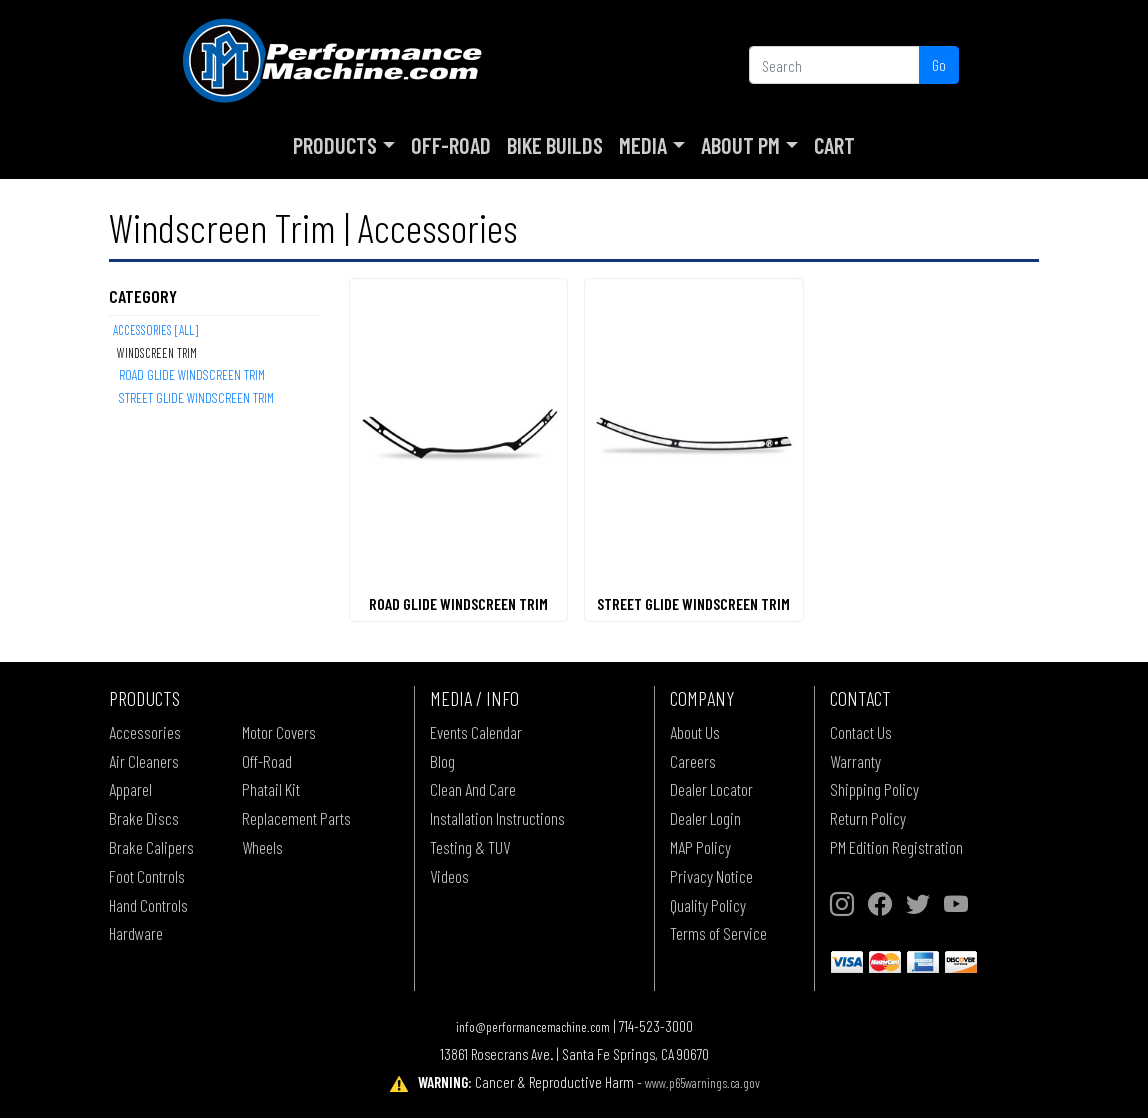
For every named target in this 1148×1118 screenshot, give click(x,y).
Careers (693, 761)
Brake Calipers (151, 847)
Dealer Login (705, 818)
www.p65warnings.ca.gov (702, 1082)
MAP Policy (700, 847)
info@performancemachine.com (533, 1026)
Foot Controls (147, 876)
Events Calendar (476, 732)
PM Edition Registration (896, 847)
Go (939, 64)
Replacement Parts (296, 818)
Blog (442, 761)
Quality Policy (708, 905)
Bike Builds (555, 145)
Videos (449, 876)
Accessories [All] (155, 330)
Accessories (145, 732)
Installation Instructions (497, 818)
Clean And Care (473, 789)
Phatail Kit (271, 789)
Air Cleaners (144, 761)
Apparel (130, 789)
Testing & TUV (470, 847)
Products (335, 145)
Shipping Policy (874, 789)
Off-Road (451, 145)
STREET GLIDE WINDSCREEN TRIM (196, 397)
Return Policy (868, 818)
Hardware (136, 933)
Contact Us (861, 732)
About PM (740, 145)
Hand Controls (148, 905)
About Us (695, 732)
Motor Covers (279, 732)
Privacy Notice (711, 876)
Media (643, 145)
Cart (834, 145)
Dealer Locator (711, 789)
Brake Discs (144, 818)
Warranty (855, 761)
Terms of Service (718, 933)
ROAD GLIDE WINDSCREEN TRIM (192, 374)
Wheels (262, 847)
